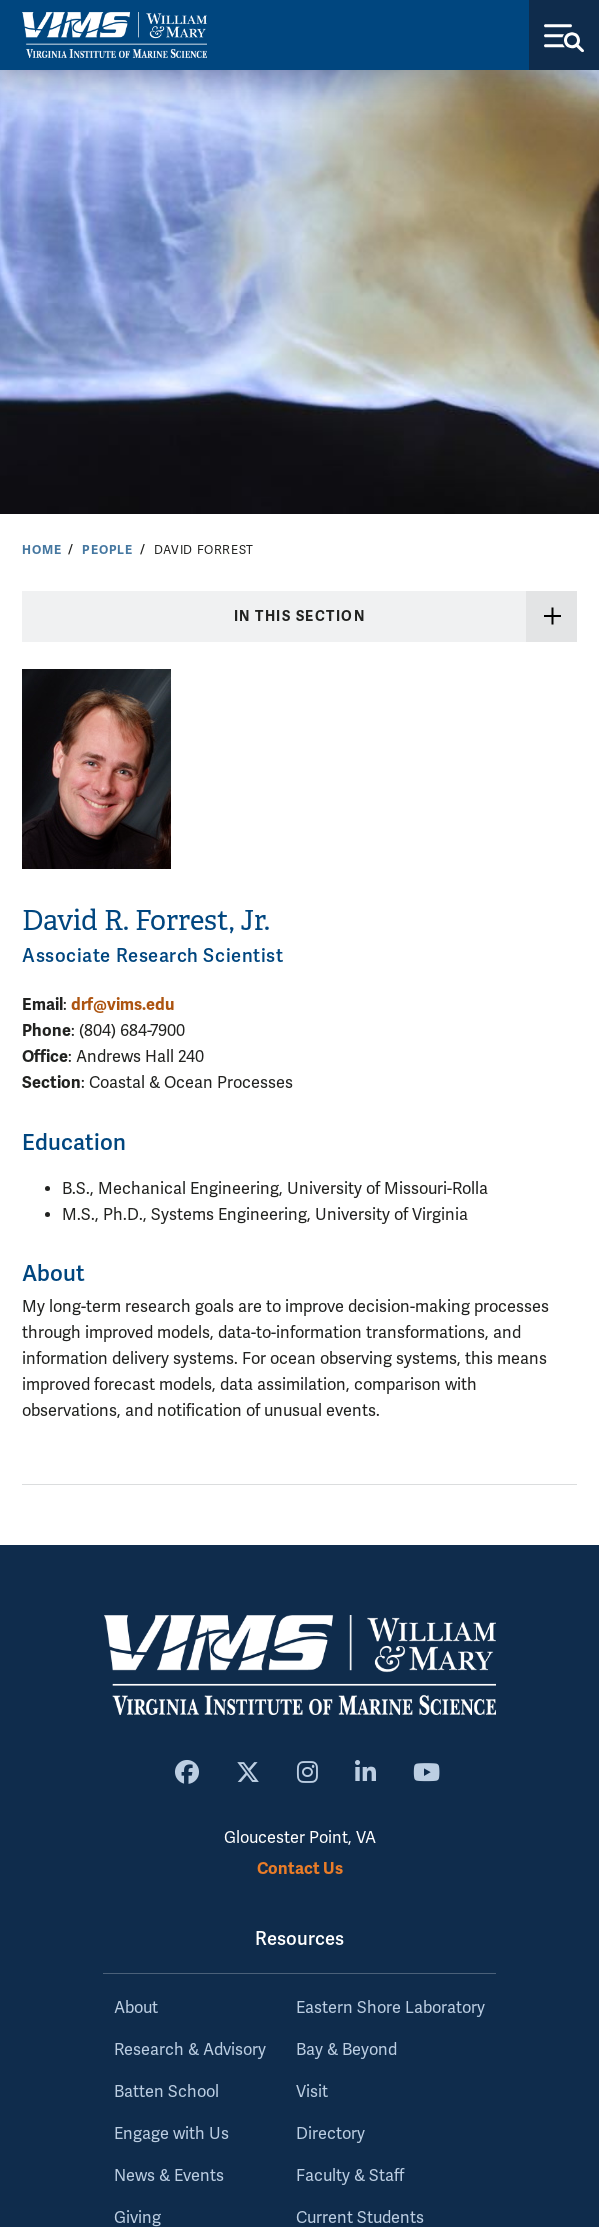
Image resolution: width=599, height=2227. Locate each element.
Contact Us (300, 1868)
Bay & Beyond (346, 2050)
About (136, 2008)
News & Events (169, 2176)
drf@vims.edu (122, 1004)
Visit (312, 2092)
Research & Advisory (190, 2050)
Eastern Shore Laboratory (390, 2008)
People (107, 550)
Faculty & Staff (350, 2176)
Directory (330, 2134)
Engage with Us (171, 2134)
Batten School (166, 2092)
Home (41, 550)
